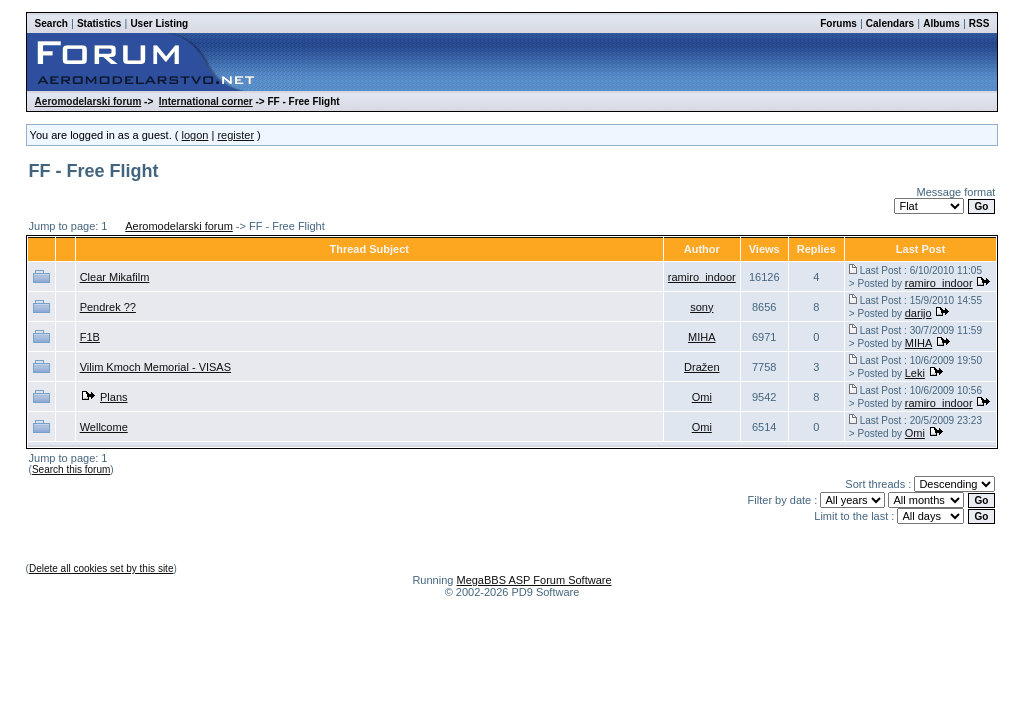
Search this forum (71, 469)
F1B (90, 337)
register (235, 135)
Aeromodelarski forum (88, 101)
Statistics (99, 23)
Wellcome (104, 427)
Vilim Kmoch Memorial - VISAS (155, 367)
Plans (114, 397)
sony (701, 307)
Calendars (890, 23)
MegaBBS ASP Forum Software (533, 580)
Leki (915, 373)
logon (194, 135)
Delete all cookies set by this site (101, 568)
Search (51, 23)
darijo (918, 313)
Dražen (701, 367)
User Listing (159, 23)
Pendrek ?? (108, 307)
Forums (838, 23)
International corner (206, 101)
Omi (702, 397)
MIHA (702, 337)
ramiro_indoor (702, 277)
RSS (979, 23)
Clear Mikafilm (115, 277)
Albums (941, 23)
